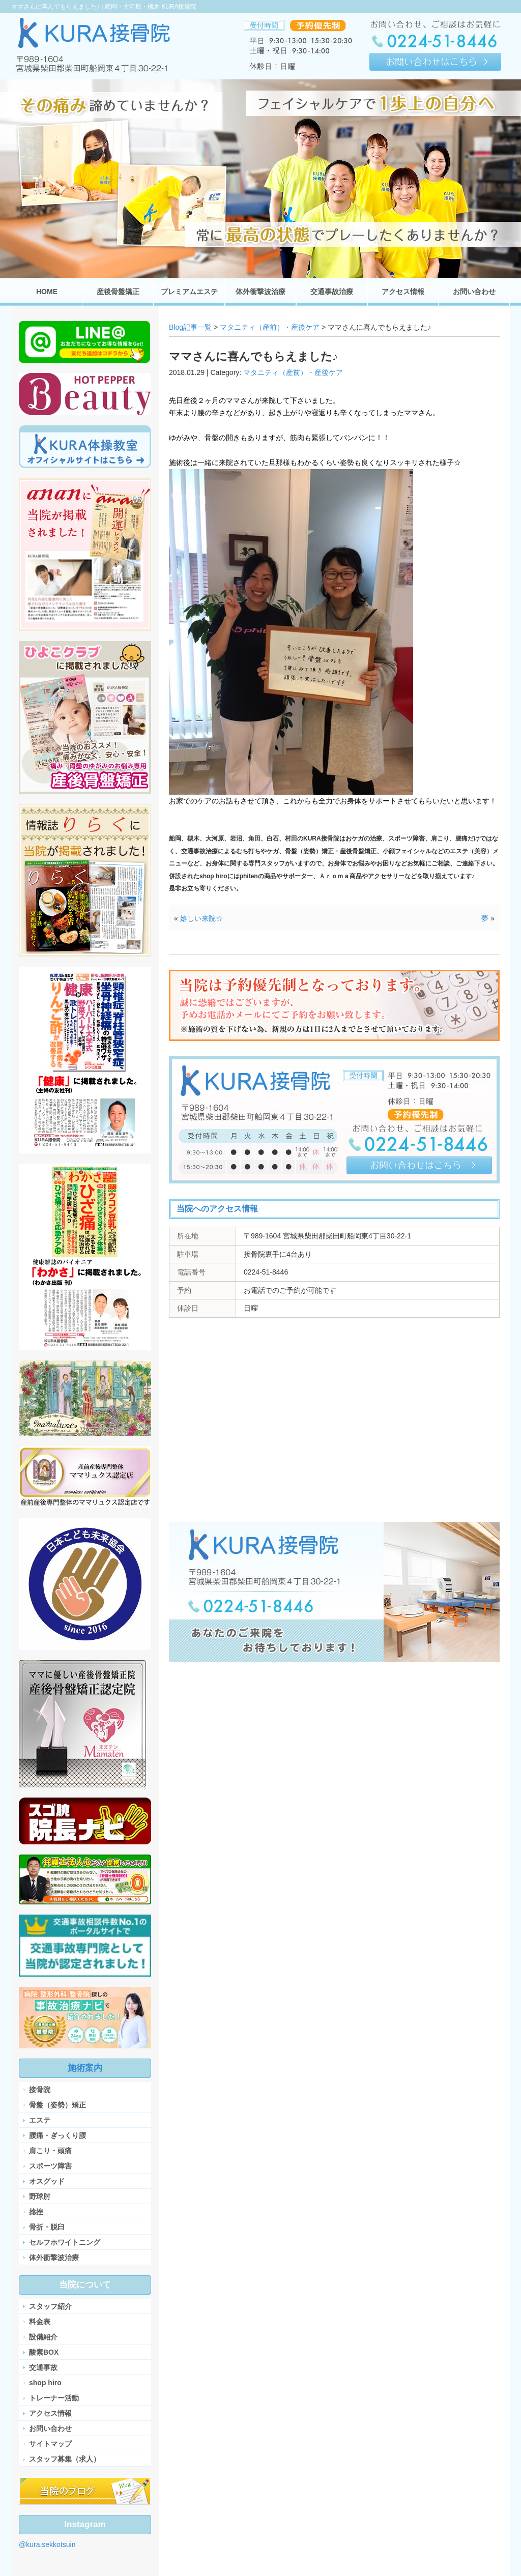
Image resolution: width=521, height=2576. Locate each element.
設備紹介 (43, 2337)
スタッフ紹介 (50, 2306)
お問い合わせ (50, 2428)
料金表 (39, 2322)
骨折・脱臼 (47, 2227)
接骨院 (39, 2090)
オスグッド (47, 2181)
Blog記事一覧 (190, 327)
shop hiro (45, 2383)
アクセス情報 (50, 2413)
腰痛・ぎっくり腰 (57, 2135)
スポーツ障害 (50, 2166)
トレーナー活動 (54, 2398)
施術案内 (85, 2068)
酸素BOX (44, 2352)
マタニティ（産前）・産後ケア (270, 327)
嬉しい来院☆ (201, 918)
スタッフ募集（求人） (64, 2459)
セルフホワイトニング (64, 2242)
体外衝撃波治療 (54, 2257)
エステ (39, 2120)
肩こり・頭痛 (50, 2151)
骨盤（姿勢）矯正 (57, 2105)
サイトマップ (50, 2444)
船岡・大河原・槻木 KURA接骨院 (151, 6)
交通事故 (43, 2367)
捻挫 (36, 2212)
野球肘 (39, 2196)
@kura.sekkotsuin (47, 2544)
